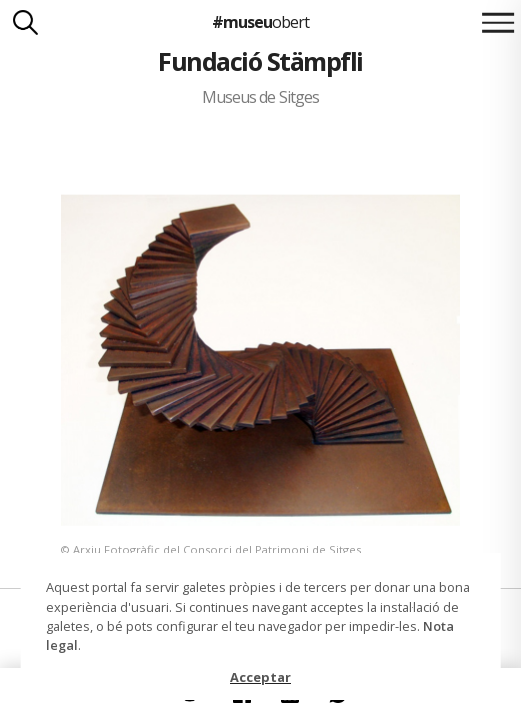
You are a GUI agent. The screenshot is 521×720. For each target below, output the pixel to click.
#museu (260, 22)
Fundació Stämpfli (260, 61)
